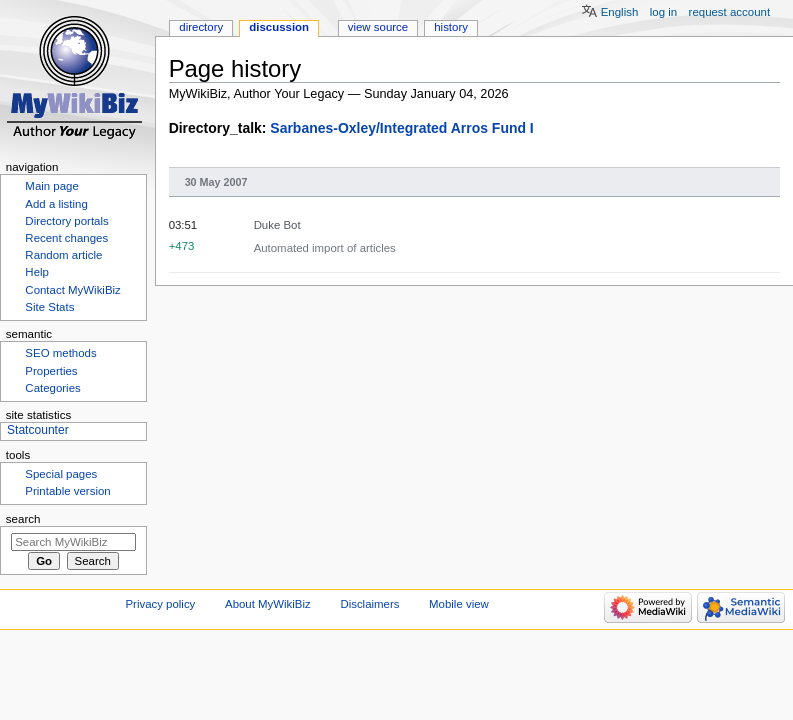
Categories (52, 388)
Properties (51, 371)
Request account (730, 12)
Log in (663, 12)
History (451, 27)
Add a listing (56, 204)
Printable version (67, 491)
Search (23, 519)
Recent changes (66, 238)
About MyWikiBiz (268, 604)
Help (37, 272)
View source (378, 27)
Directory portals (66, 221)
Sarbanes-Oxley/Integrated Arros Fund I (401, 128)
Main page (52, 186)
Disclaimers (369, 604)
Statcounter (38, 430)
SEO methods (60, 353)
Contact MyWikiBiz (72, 290)
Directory (201, 27)
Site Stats (49, 307)
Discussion (279, 27)
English (620, 12)
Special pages (61, 474)
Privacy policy (161, 604)
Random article (63, 255)
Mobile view (459, 604)
